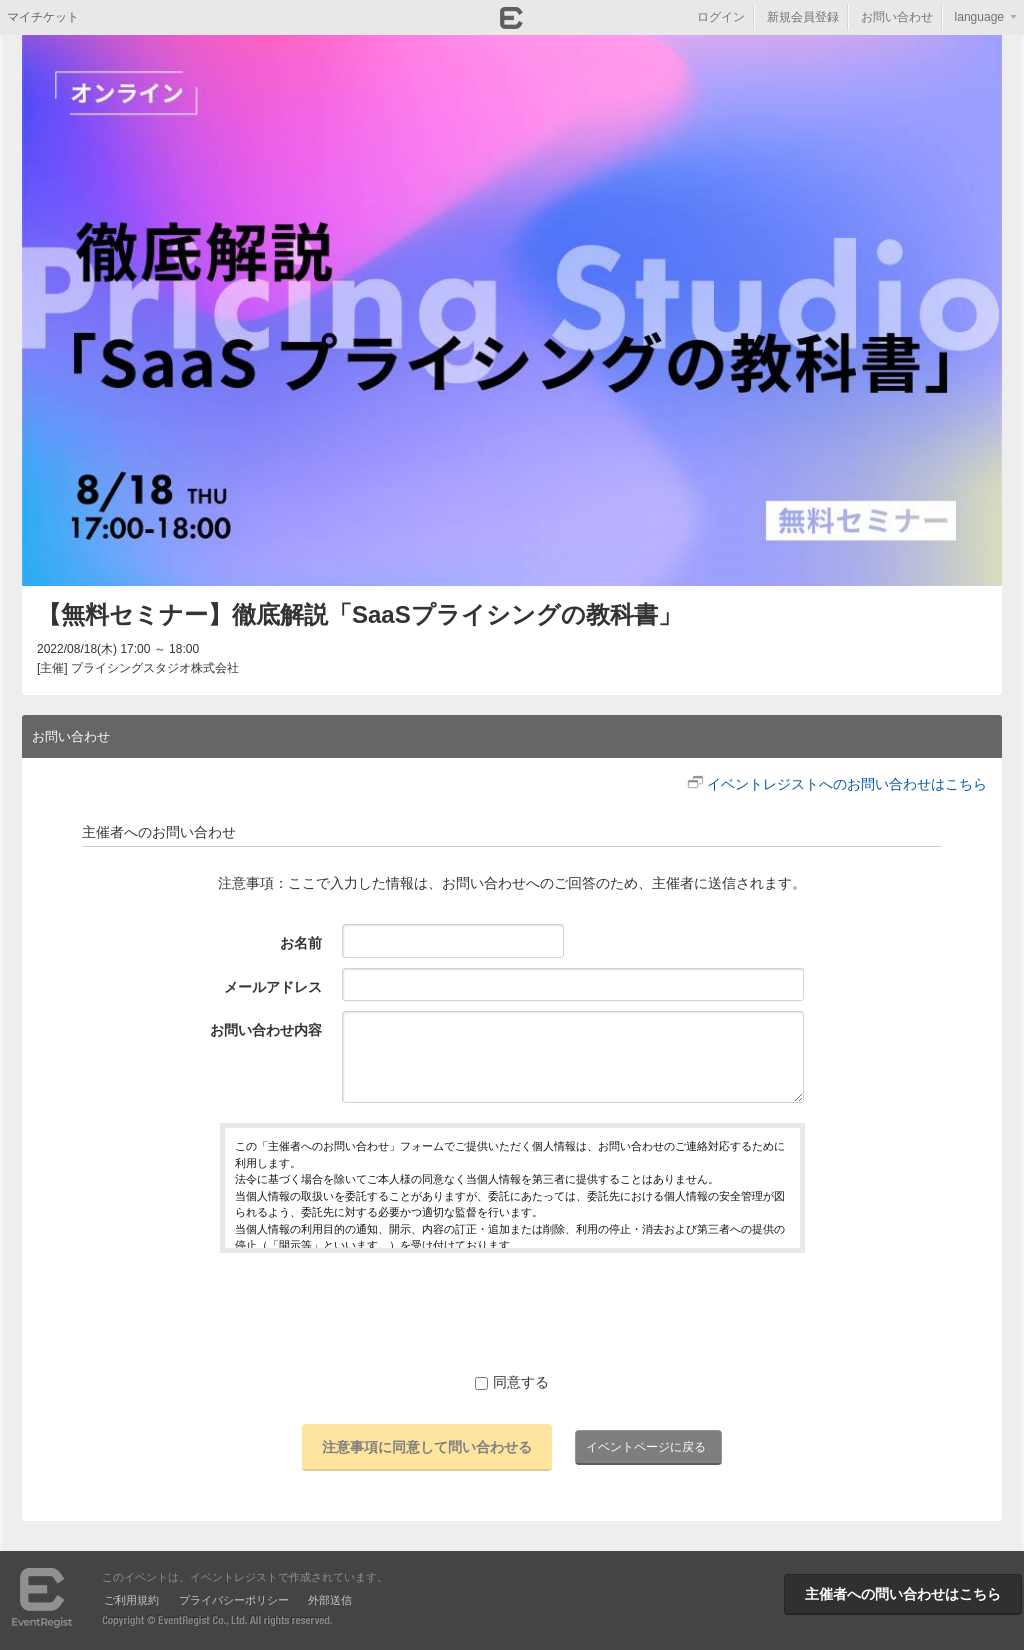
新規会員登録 (803, 17)
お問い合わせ (897, 17)
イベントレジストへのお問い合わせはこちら (847, 784)
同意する (512, 1382)
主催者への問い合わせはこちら (903, 1594)
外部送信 (330, 1600)
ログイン (721, 17)
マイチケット (43, 17)
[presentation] (512, 1312)
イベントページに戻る (646, 1447)
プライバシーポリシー (234, 1600)
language (979, 17)
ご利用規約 (131, 1600)
